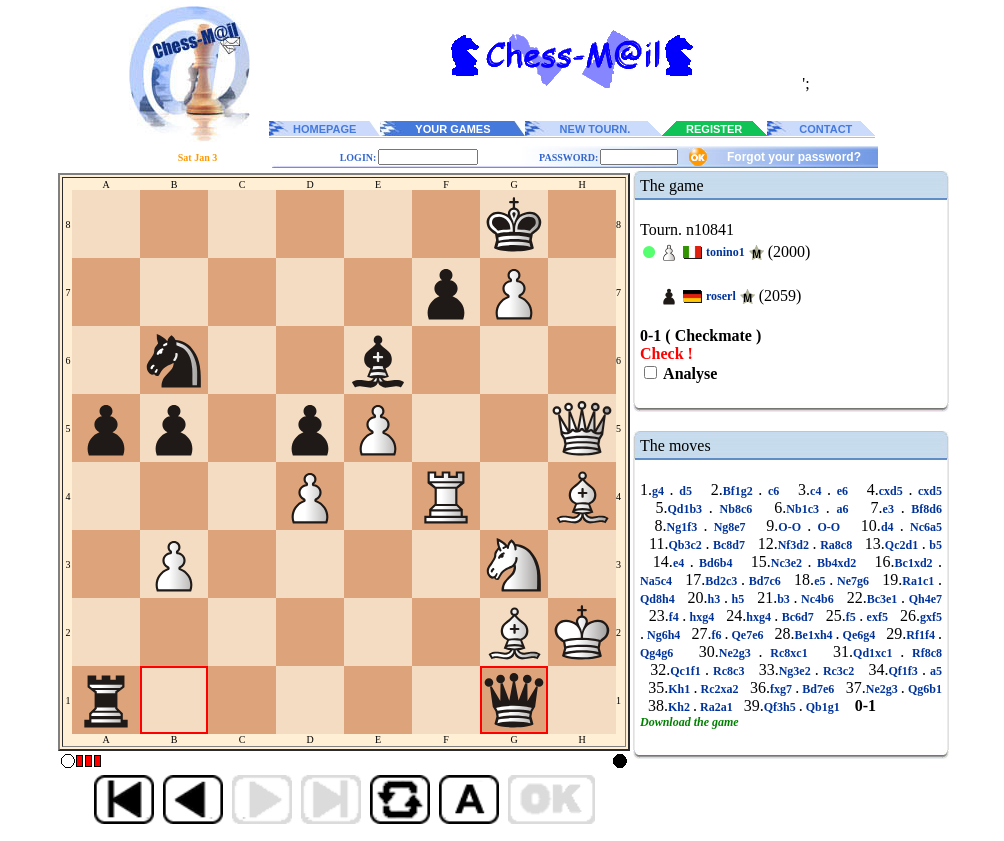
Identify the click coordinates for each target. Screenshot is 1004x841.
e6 (842, 491)
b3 (785, 599)
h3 (716, 599)
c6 (773, 491)
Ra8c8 (836, 545)
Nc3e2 (789, 563)
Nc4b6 (817, 599)
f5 (852, 617)
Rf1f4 (922, 635)
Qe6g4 (859, 635)
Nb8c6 (736, 509)
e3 (892, 509)
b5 (934, 545)
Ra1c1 (920, 581)
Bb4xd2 (836, 563)
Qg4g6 (660, 653)
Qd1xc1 (876, 653)
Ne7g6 (853, 581)
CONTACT (825, 129)
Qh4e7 (923, 599)
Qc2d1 (903, 545)
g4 (661, 491)
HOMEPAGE (324, 129)
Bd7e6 (818, 689)
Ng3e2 (797, 671)
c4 (818, 491)
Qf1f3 (905, 671)
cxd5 (894, 491)
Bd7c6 (765, 581)
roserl (721, 296)
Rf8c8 (923, 653)
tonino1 (725, 252)
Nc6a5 (923, 527)
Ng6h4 (663, 635)
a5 (934, 671)
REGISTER (714, 129)
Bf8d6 (923, 509)
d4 (890, 527)
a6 (842, 509)
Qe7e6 (747, 635)
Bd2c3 (723, 581)
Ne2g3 (739, 653)
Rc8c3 (729, 671)
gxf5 (931, 617)
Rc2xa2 (719, 689)
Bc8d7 (728, 545)
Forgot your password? (794, 157)
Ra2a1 (716, 707)
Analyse (688, 373)
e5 (821, 581)
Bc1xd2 (916, 563)
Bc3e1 (884, 599)
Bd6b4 (716, 563)
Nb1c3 (805, 509)
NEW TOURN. (595, 129)
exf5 (877, 617)
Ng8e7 (729, 527)
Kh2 (680, 707)
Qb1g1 (823, 707)
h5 (738, 599)
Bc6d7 (797, 617)
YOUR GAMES (452, 129)
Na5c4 (658, 581)
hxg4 (701, 617)
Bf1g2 (741, 491)
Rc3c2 (839, 671)
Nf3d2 (795, 545)
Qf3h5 (781, 707)
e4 (681, 563)
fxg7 (782, 689)
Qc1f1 (687, 671)
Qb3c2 (687, 545)
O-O (792, 527)
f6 (717, 635)
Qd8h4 (659, 599)
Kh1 (680, 689)
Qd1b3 (687, 509)
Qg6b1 (923, 689)
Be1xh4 (815, 635)
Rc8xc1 (789, 653)
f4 (675, 617)
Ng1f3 (684, 527)
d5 (686, 491)
